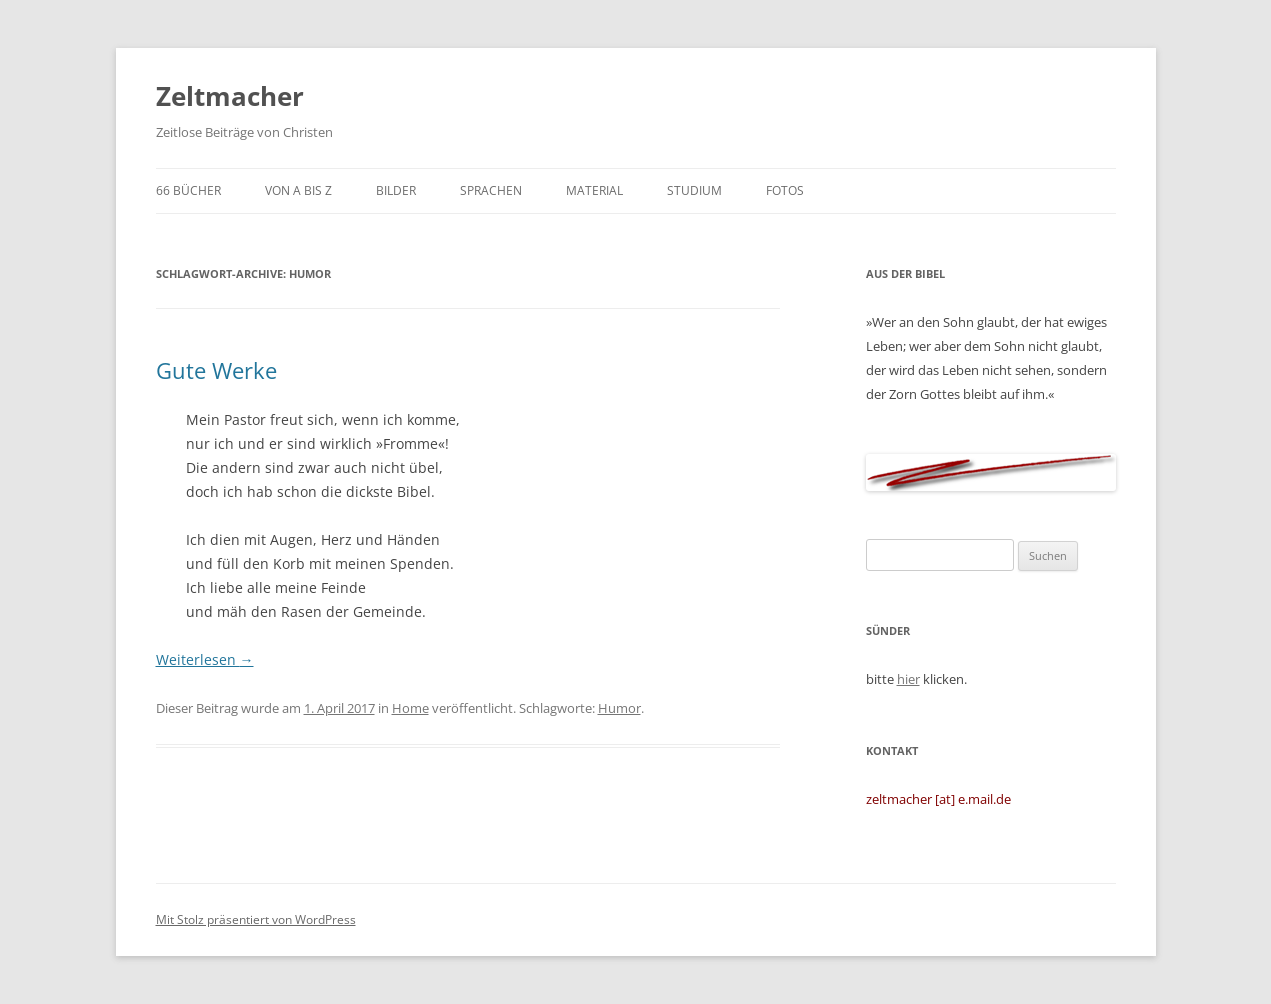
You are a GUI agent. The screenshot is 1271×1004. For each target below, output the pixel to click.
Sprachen (491, 190)
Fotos (785, 190)
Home (410, 708)
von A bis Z (298, 190)
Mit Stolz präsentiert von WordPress (256, 919)
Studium (694, 190)
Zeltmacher (230, 96)
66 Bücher (188, 190)
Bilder (396, 190)
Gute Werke (216, 370)
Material (594, 190)
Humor (619, 708)
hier (908, 679)
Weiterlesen (205, 659)
